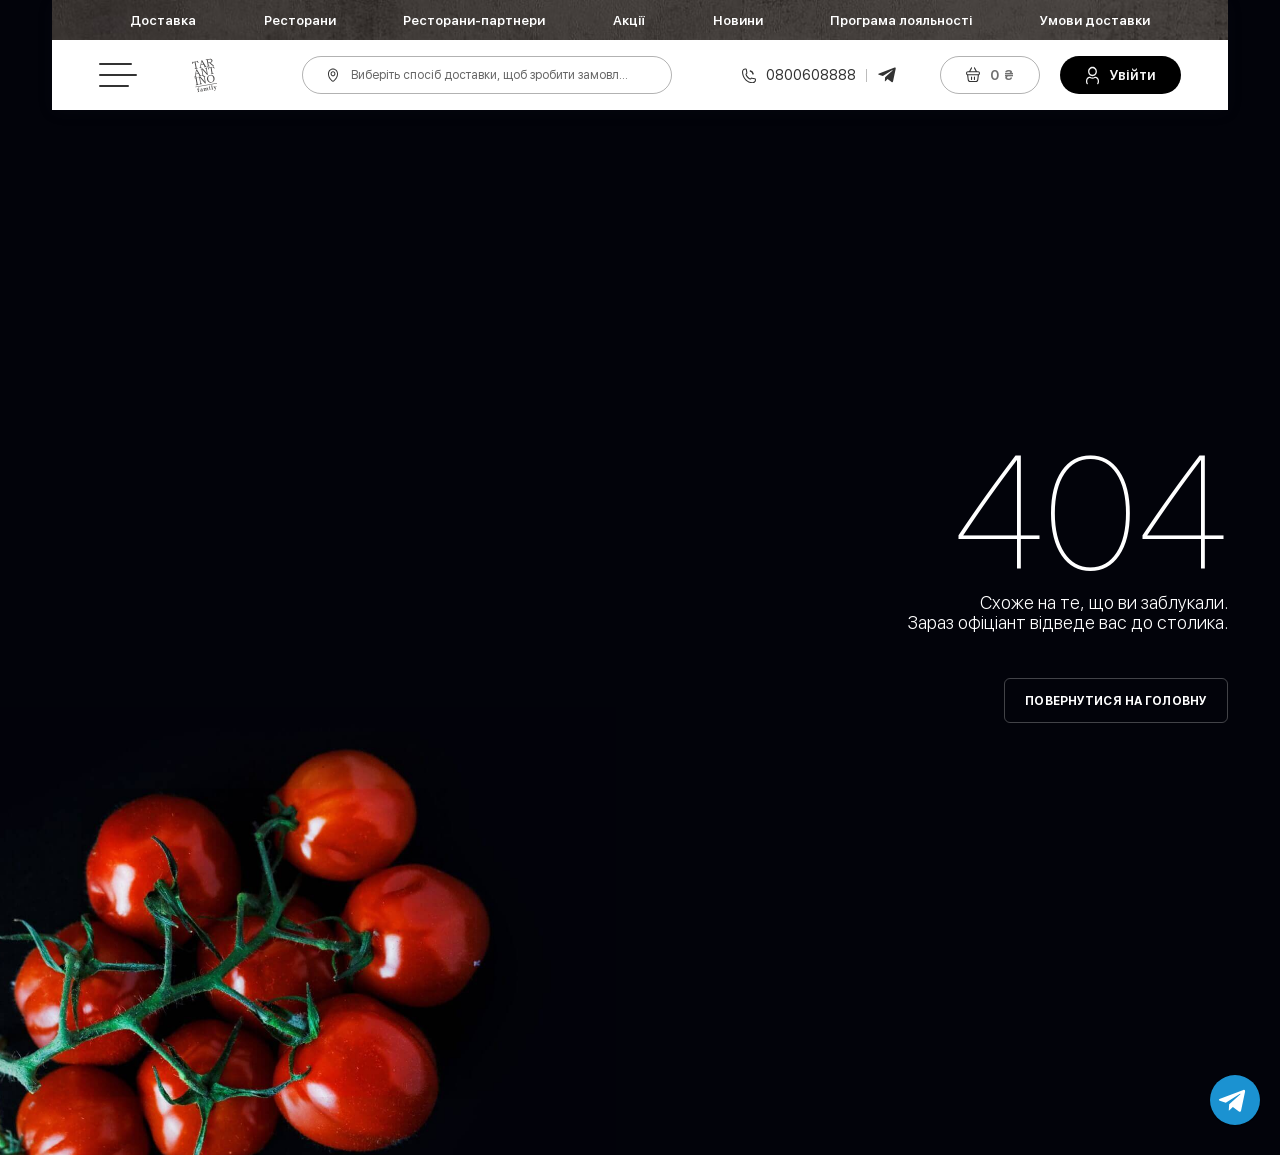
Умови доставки (1095, 20)
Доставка (163, 20)
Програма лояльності (901, 20)
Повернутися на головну (1116, 701)
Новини (738, 20)
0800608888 (811, 75)
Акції (629, 20)
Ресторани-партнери (474, 20)
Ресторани (300, 20)
